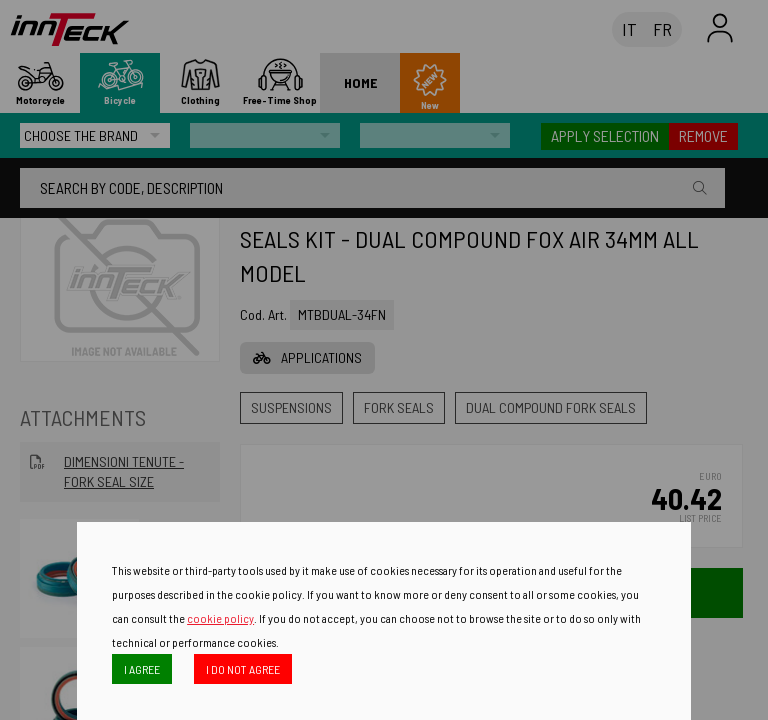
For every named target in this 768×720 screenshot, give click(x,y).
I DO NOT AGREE (243, 669)
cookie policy (220, 618)
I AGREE (142, 669)
